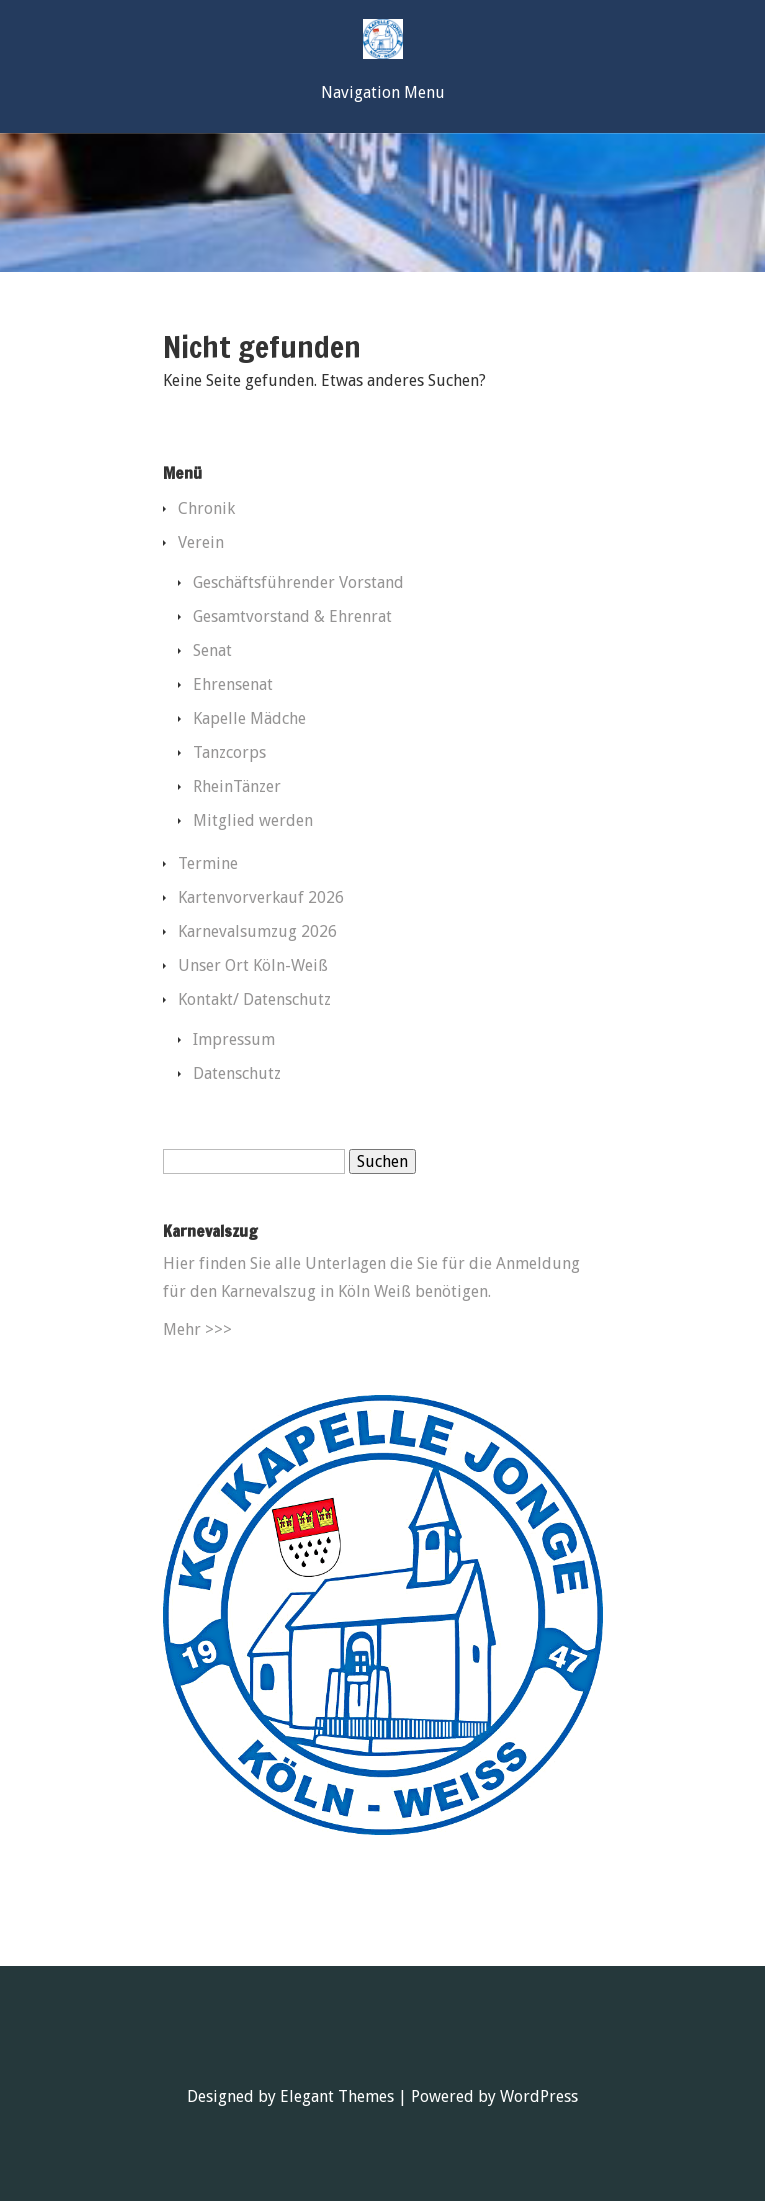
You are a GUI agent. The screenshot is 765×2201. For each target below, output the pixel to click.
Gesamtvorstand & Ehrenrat (292, 616)
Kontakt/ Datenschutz (254, 999)
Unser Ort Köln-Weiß (253, 965)
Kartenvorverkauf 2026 (261, 897)
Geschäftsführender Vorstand (298, 582)
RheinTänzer (237, 786)
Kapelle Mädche (249, 718)
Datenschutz (237, 1073)
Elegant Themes (337, 2096)
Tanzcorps (229, 752)
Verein (201, 542)
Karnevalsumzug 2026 (257, 931)
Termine (208, 863)
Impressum (234, 1039)
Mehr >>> (197, 1329)
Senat (212, 650)
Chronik (206, 508)
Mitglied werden (253, 820)
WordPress (539, 2096)
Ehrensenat (233, 684)
